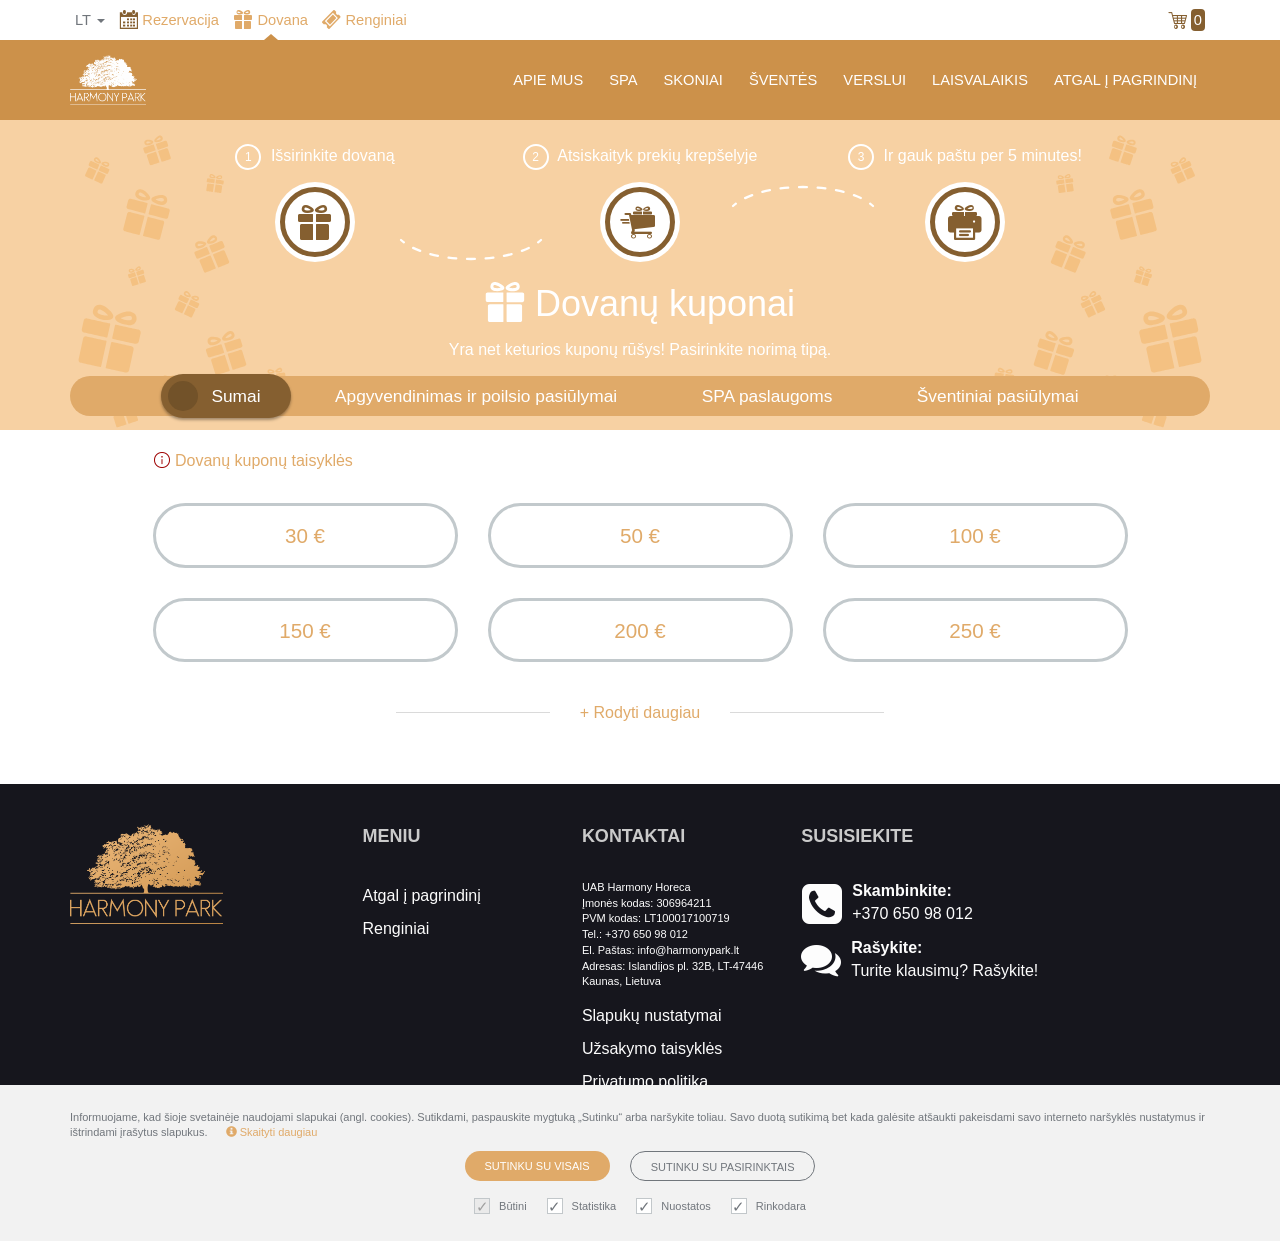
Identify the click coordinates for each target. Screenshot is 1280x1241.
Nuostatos (676, 1206)
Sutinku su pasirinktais (723, 1167)
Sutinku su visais (537, 1166)
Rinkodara (771, 1206)
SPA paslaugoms (767, 396)
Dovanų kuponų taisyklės (253, 460)
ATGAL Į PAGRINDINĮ (1125, 80)
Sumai (235, 396)
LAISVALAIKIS (980, 80)
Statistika (584, 1206)
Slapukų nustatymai (652, 1026)
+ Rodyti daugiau (640, 723)
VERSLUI (874, 80)
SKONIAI (692, 80)
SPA (623, 80)
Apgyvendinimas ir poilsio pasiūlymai (476, 396)
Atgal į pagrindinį (422, 906)
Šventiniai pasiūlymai (998, 396)
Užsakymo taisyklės (652, 1059)
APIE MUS (548, 80)
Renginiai (396, 939)
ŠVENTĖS (783, 80)
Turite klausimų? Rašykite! (944, 981)
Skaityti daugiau (272, 1132)
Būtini (503, 1206)
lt (90, 20)
